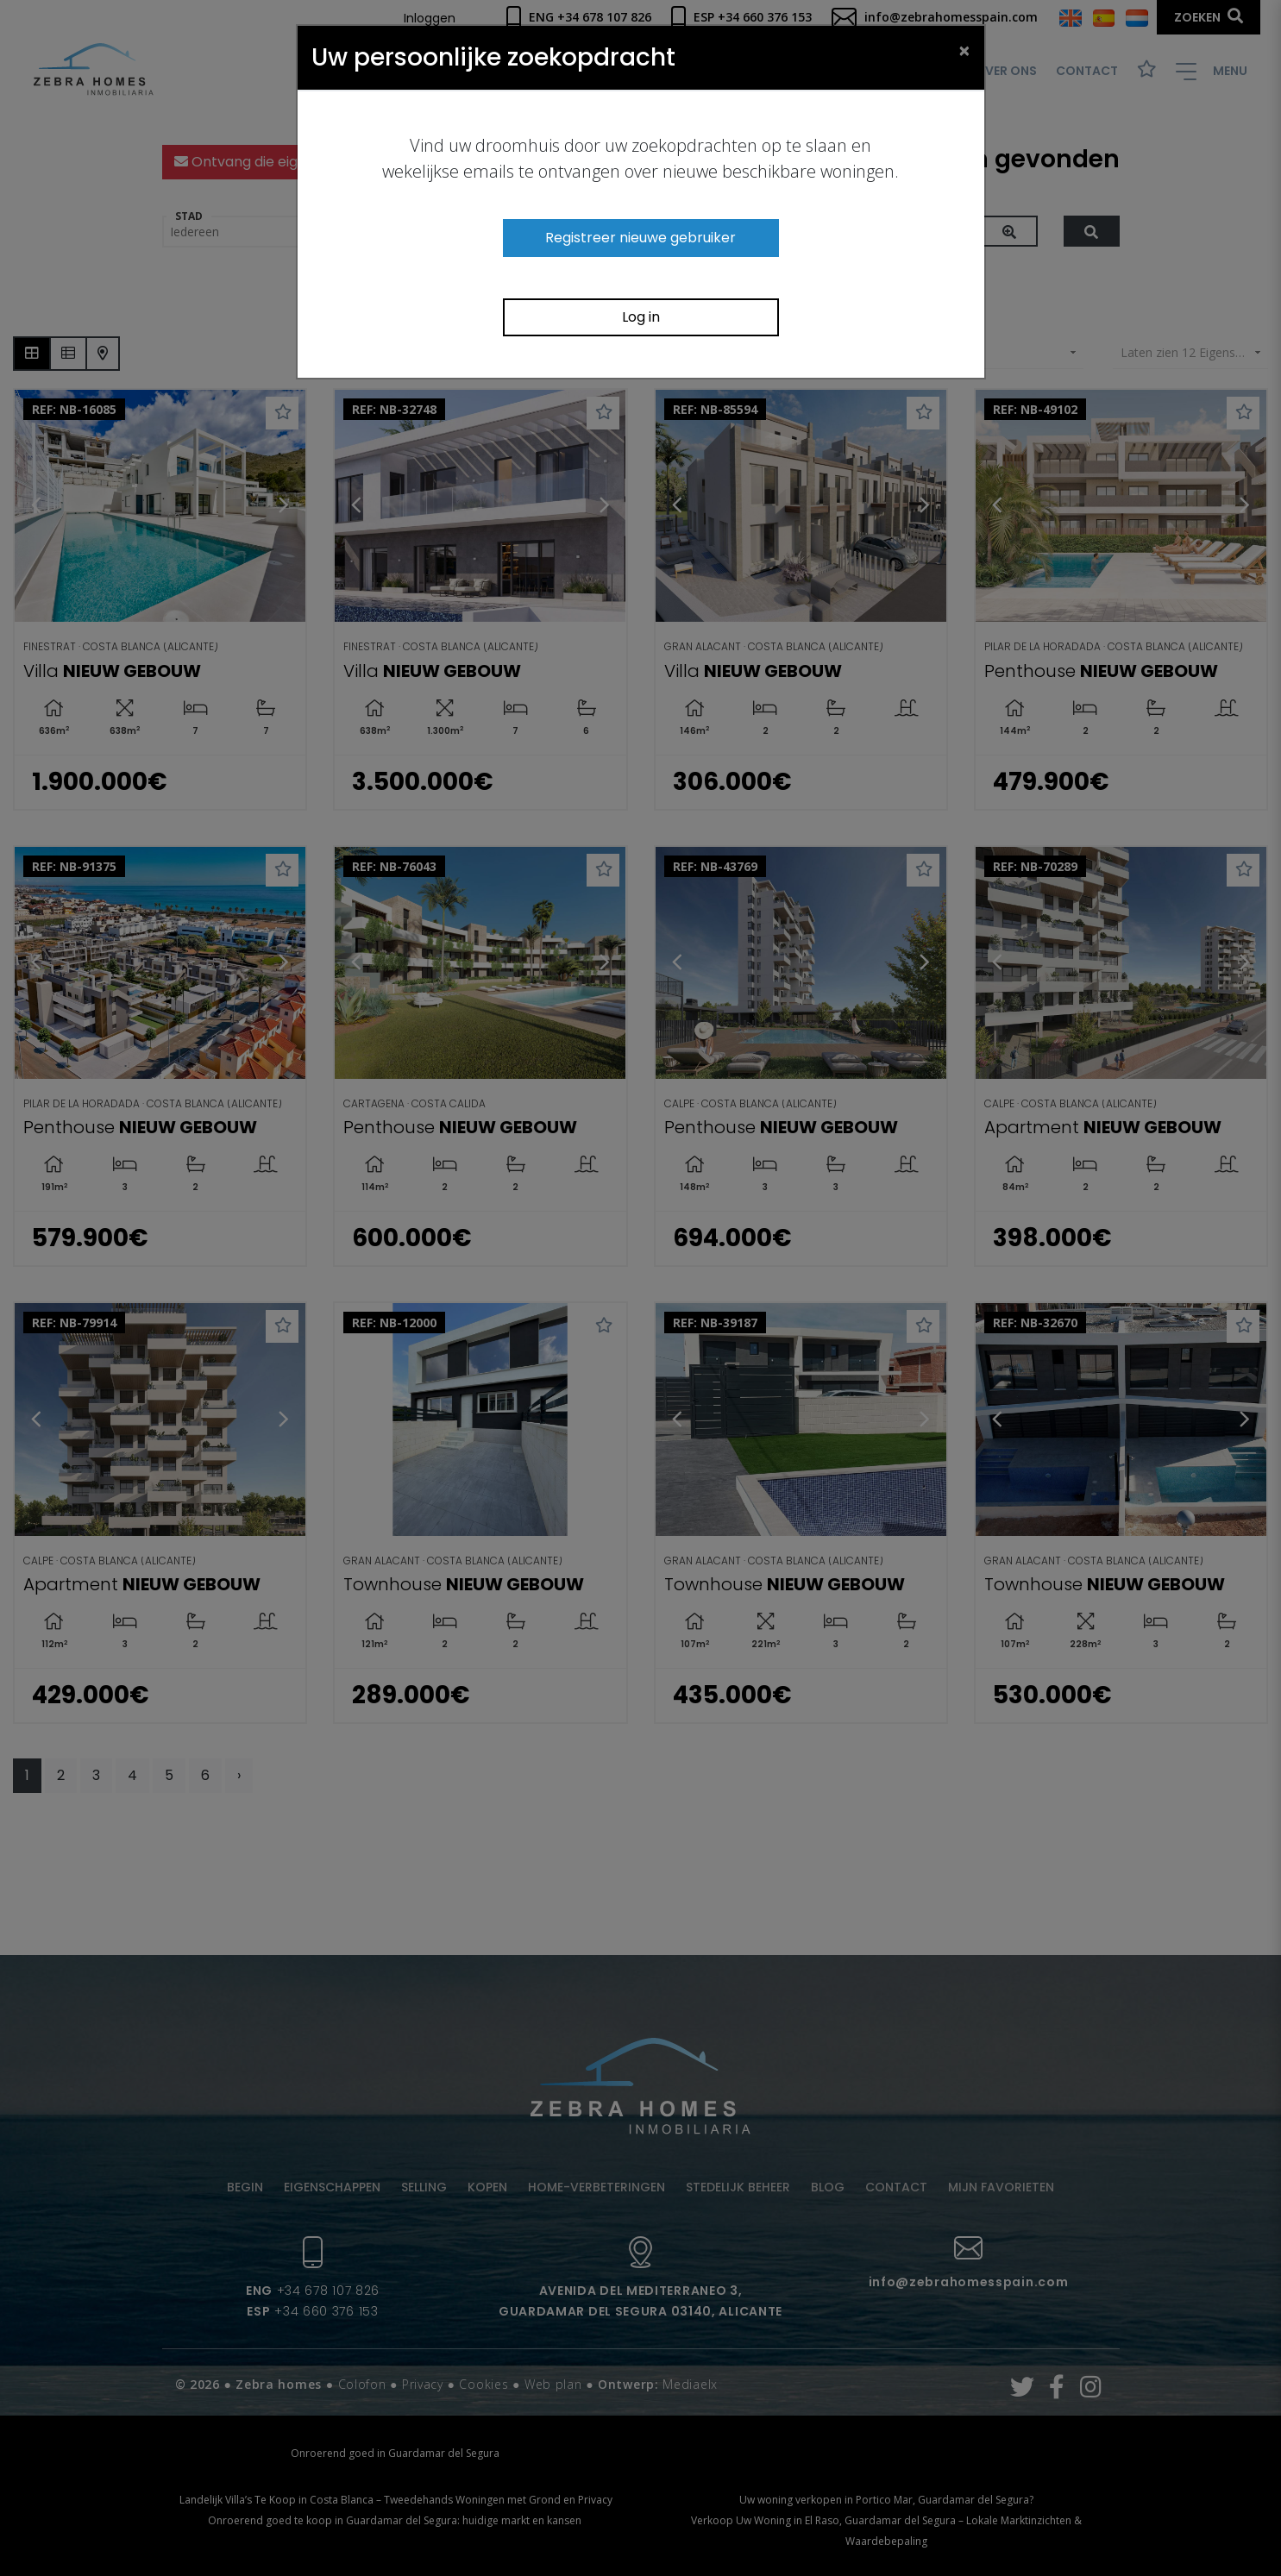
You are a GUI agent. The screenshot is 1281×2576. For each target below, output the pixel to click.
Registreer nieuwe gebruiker (640, 238)
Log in (641, 317)
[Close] (964, 50)
